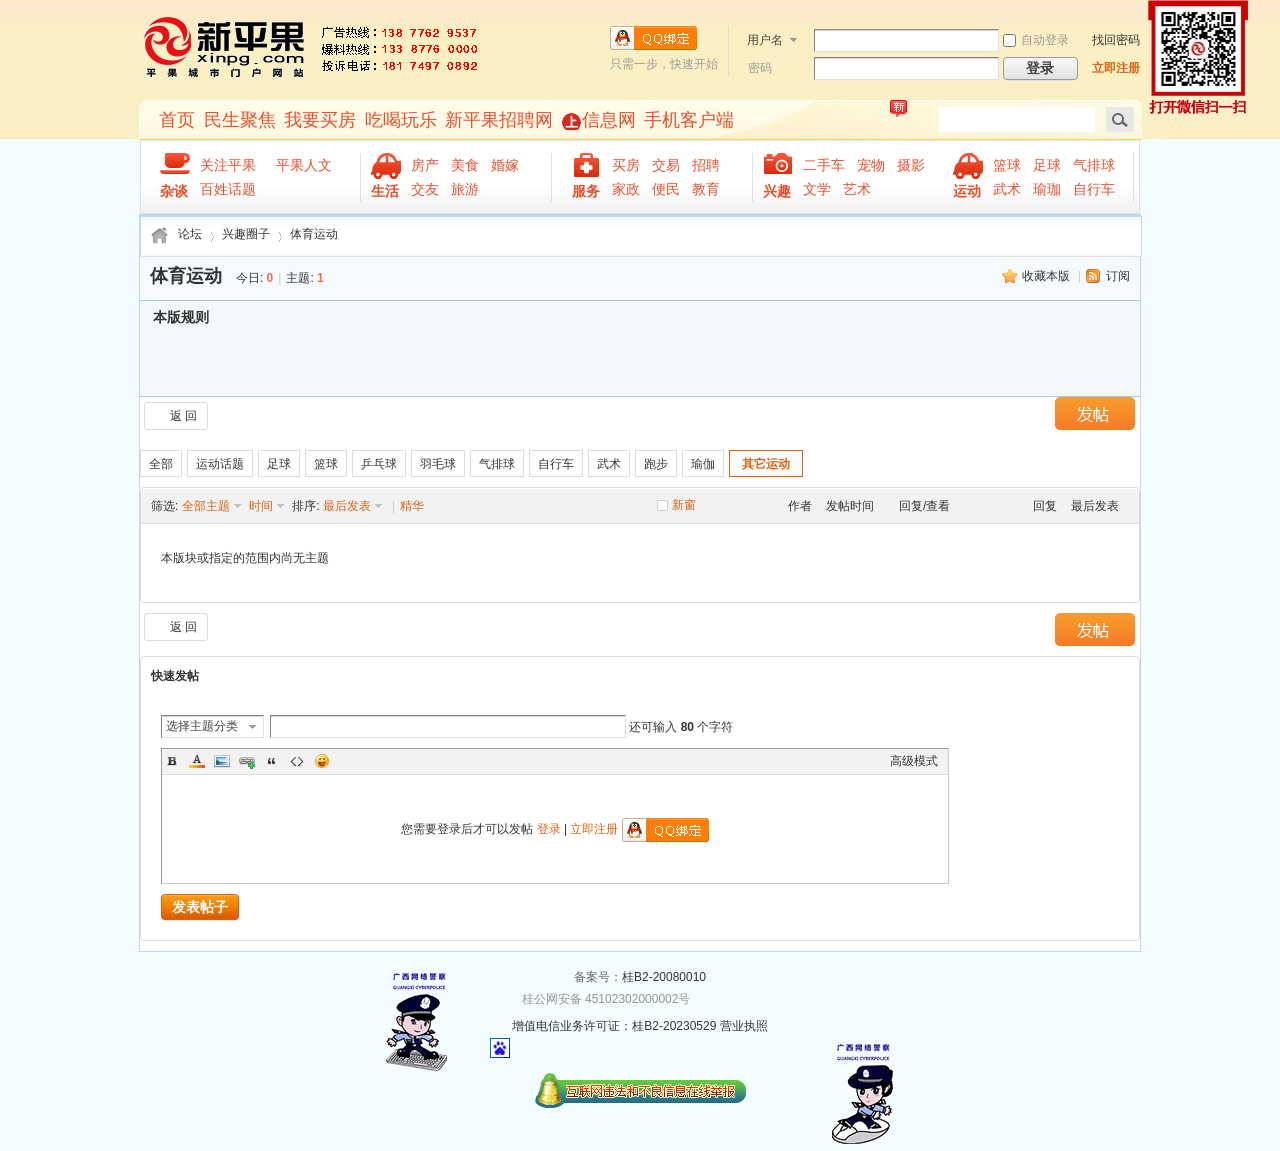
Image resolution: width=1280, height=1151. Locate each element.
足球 (1047, 165)
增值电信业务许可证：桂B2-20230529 (614, 1026)
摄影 (911, 165)
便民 (666, 189)
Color (197, 761)
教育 (706, 189)
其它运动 (766, 464)
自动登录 (1036, 40)
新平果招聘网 (499, 120)
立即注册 (1116, 68)
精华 (412, 506)
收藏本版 (1046, 276)
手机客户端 (689, 120)
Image (222, 761)
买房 (626, 165)
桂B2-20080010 (664, 977)
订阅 (1118, 276)
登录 (549, 829)
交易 (666, 165)
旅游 (465, 189)
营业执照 (744, 1026)
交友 (425, 189)
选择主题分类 (202, 726)
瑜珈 (1047, 189)
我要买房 (320, 120)
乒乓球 (379, 464)
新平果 (225, 48)
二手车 (824, 165)
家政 (626, 189)
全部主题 (206, 506)
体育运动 (314, 234)
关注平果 (232, 165)
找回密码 (1116, 40)
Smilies (322, 761)
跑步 (656, 464)
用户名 (765, 40)
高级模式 (914, 761)
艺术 (857, 189)
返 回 (183, 416)
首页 (177, 120)
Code (297, 761)
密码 (760, 68)
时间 (261, 506)
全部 (161, 464)
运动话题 (220, 464)
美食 (465, 165)
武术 (1007, 189)
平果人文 (308, 165)
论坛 (190, 234)
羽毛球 (438, 464)
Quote (272, 761)
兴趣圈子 (246, 234)
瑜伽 (703, 464)
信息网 (609, 120)
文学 (817, 189)
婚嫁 (505, 165)
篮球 (1007, 165)
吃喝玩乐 (401, 120)
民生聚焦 (240, 120)
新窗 (684, 505)
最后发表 (347, 506)
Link (247, 761)
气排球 (1094, 165)
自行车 (1094, 189)
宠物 (871, 165)
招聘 (706, 165)
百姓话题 (228, 189)
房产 (425, 165)
